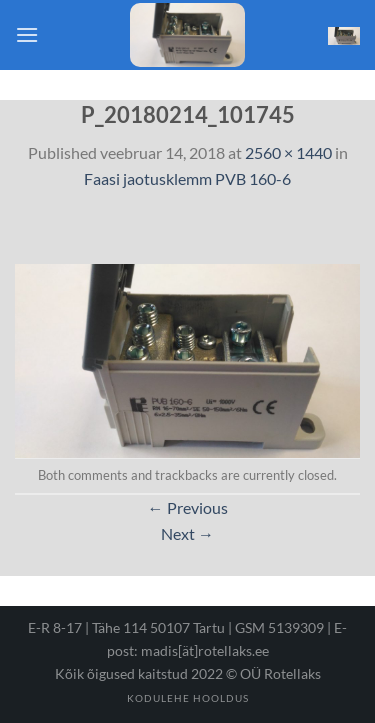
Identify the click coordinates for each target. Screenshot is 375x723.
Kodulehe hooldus (188, 698)
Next (187, 533)
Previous (188, 507)
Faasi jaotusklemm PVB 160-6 (187, 178)
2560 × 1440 (288, 152)
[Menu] (27, 34)
